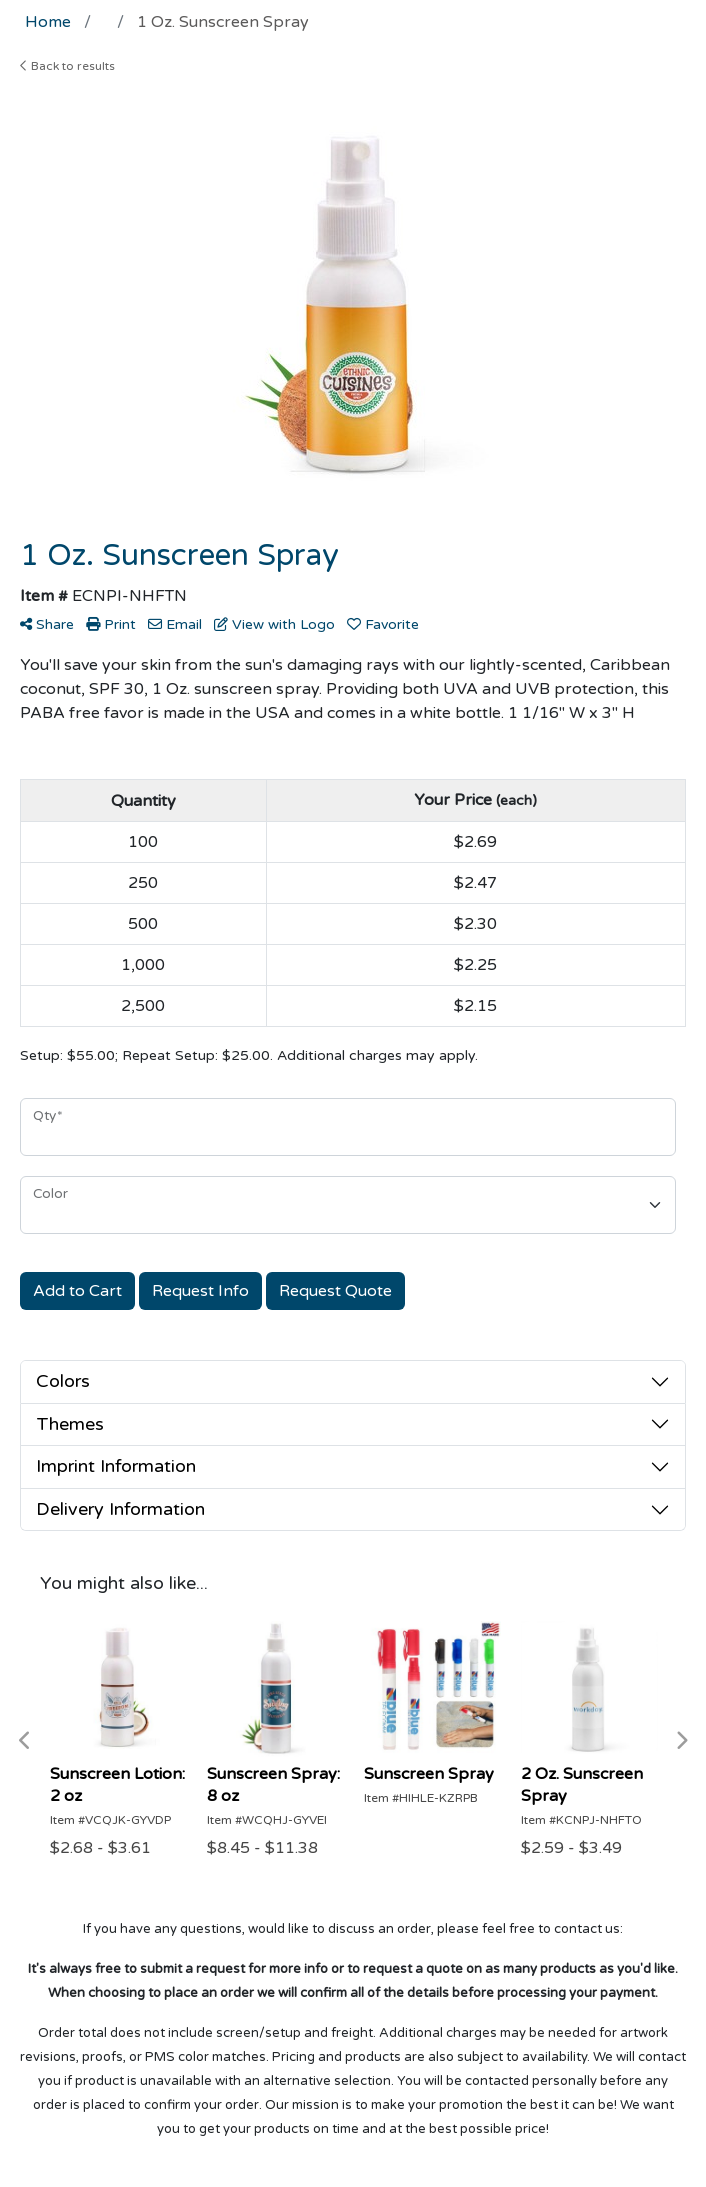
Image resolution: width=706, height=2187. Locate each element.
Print (111, 624)
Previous (25, 1741)
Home (48, 22)
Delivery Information (120, 1509)
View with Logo (274, 624)
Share (47, 624)
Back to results (67, 66)
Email (175, 624)
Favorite (383, 624)
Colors (63, 1381)
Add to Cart (77, 1291)
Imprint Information (116, 1466)
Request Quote (335, 1291)
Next (681, 1741)
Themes (70, 1424)
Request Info (200, 1291)
